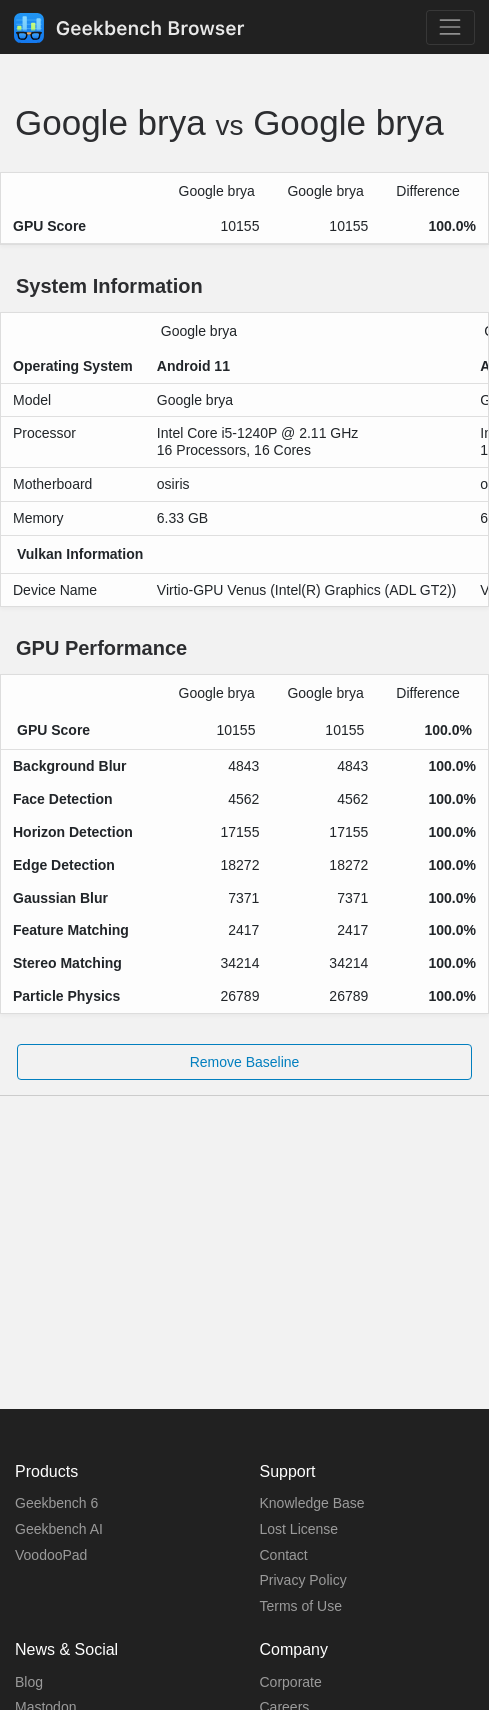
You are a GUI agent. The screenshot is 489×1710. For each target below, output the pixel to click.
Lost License (299, 1529)
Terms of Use (301, 1606)
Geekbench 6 (56, 1503)
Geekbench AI (59, 1529)
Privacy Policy (303, 1580)
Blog (29, 1682)
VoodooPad (51, 1555)
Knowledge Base (312, 1503)
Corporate (291, 1682)
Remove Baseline (245, 1062)
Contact (284, 1555)
